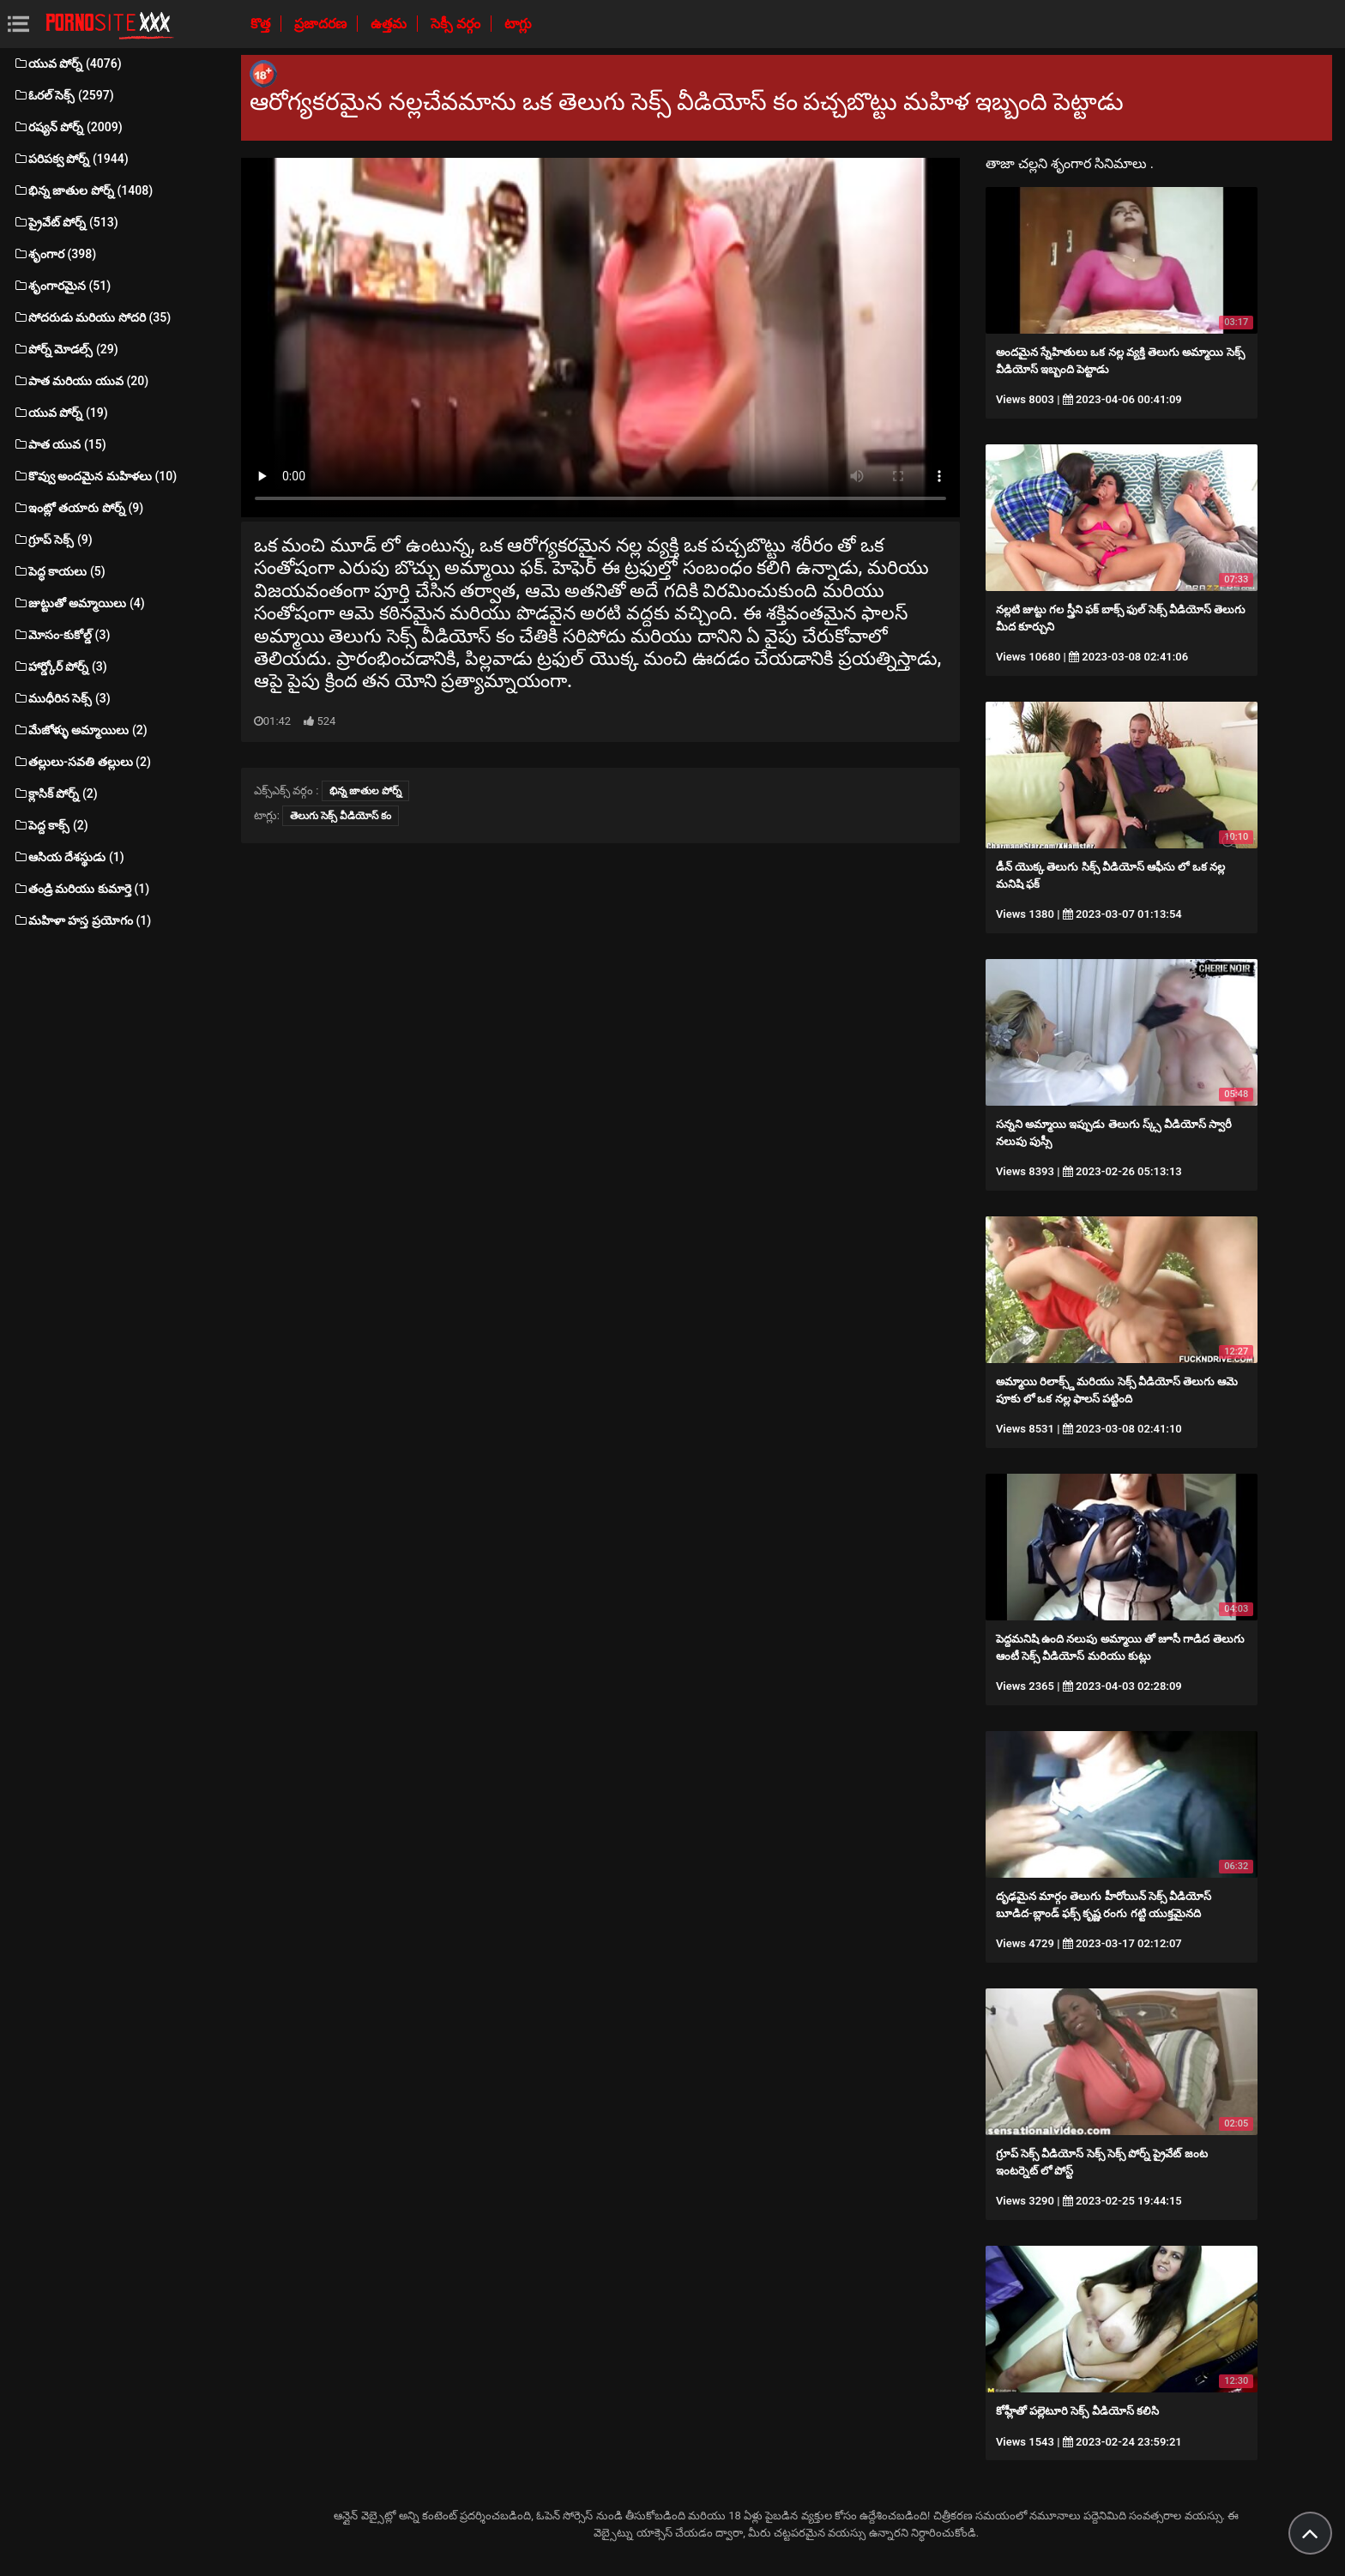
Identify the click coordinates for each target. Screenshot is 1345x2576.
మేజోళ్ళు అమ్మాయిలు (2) (80, 730)
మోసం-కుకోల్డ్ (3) (61, 635)
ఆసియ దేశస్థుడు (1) (68, 857)
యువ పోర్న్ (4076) (67, 63)
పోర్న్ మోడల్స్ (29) (65, 349)
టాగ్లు (518, 23)
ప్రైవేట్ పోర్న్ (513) (65, 222)
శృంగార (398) (54, 254)
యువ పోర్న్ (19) (60, 412)
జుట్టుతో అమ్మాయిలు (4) (79, 603)
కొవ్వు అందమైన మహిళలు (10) (95, 476)
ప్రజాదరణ (322, 23)
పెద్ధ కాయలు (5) (59, 571)
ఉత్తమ (390, 23)
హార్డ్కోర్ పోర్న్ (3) (60, 666)
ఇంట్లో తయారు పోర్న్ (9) (78, 508)
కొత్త (262, 23)
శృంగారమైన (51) (62, 286)
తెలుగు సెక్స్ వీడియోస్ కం (340, 816)
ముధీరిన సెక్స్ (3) (62, 698)
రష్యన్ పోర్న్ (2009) (68, 127)
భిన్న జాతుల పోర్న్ (365, 791)
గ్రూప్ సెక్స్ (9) (53, 539)
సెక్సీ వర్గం (457, 23)
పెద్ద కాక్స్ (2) (50, 825)
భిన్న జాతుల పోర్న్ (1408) (83, 190)
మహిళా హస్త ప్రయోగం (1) (82, 920)
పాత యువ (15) (59, 444)
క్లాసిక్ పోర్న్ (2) (55, 793)
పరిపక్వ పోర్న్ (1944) (71, 159)
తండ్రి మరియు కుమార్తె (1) (81, 889)
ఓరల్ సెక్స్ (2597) (63, 95)
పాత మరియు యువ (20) (80, 381)
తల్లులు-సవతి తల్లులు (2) (82, 762)
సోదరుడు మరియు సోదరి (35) (92, 317)
